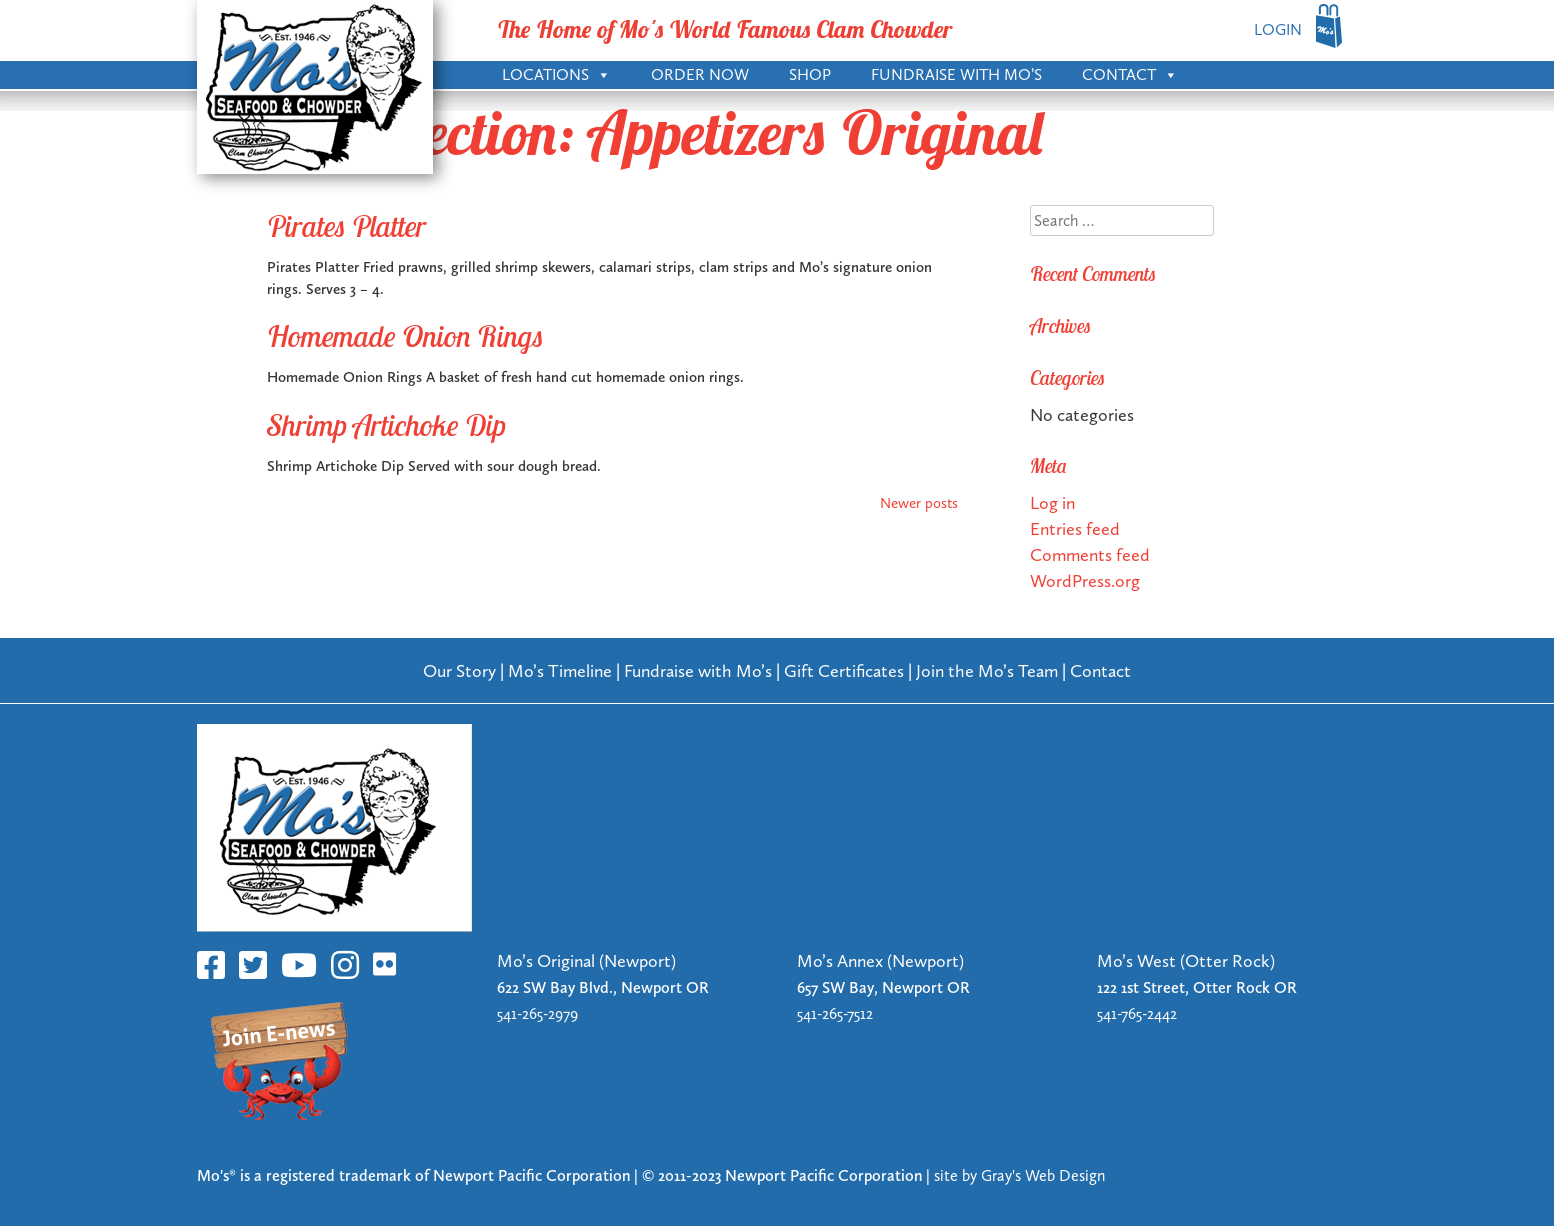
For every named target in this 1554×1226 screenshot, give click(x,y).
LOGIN (1278, 29)
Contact (1130, 73)
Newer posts (919, 503)
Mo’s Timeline (560, 670)
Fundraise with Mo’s (956, 74)
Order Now (700, 74)
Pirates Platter (346, 226)
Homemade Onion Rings (405, 336)
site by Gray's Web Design (1019, 1175)
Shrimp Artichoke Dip (386, 425)
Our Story (459, 670)
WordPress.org (1085, 580)
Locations (556, 73)
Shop (810, 74)
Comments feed (1090, 554)
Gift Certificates (844, 670)
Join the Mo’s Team (987, 670)
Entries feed (1075, 528)
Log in (1052, 502)
